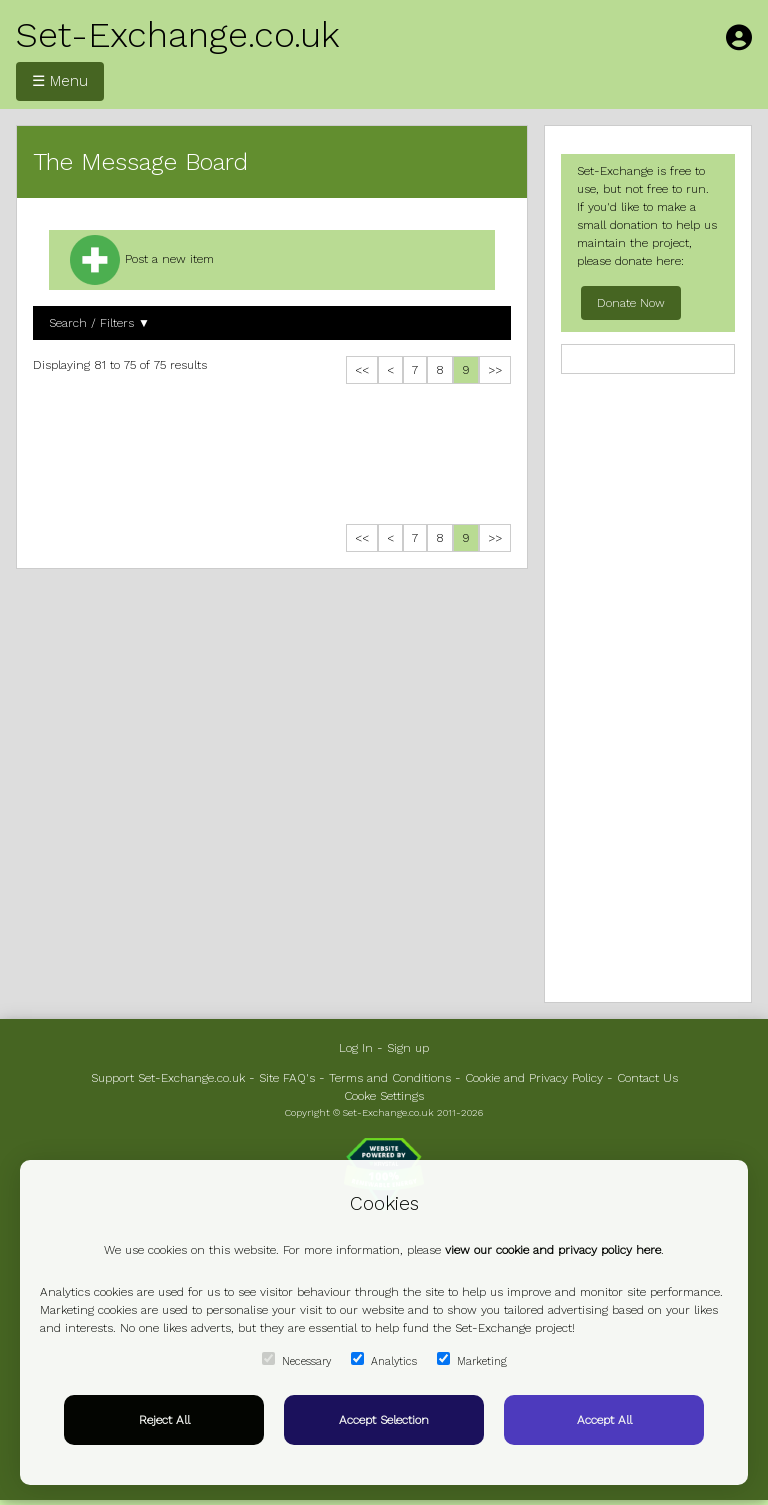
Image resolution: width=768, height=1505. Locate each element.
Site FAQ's (287, 1078)
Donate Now (631, 303)
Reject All (164, 1420)
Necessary (296, 1360)
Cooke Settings (384, 1096)
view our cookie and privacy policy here (553, 1250)
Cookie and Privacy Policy (534, 1078)
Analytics (384, 1360)
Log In (356, 1048)
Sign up (408, 1048)
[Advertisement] (272, 459)
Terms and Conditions (390, 1078)
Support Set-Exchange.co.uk (168, 1078)
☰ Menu (60, 81)
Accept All (604, 1420)
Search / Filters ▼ (99, 323)
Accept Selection (384, 1420)
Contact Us (647, 1078)
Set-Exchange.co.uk (178, 35)
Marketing (472, 1360)
